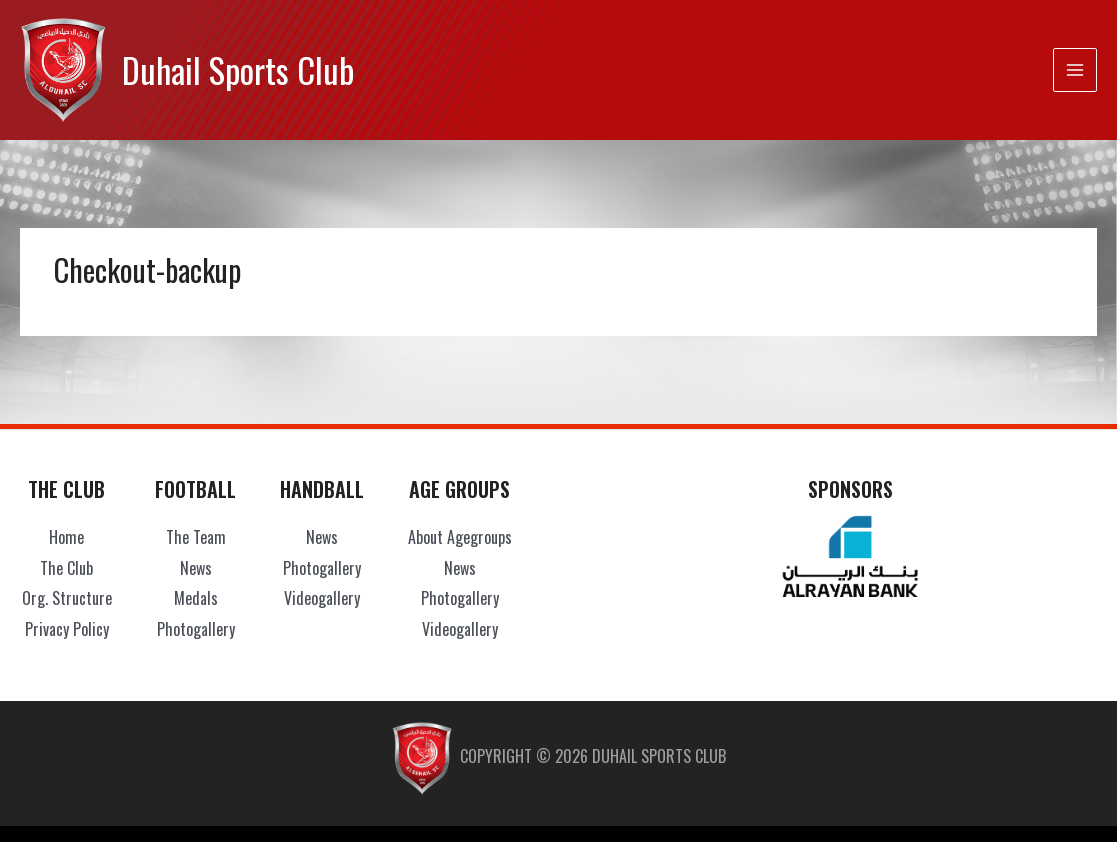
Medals (196, 598)
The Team (196, 537)
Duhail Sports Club (238, 69)
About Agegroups (460, 537)
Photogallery (196, 629)
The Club (66, 568)
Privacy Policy (67, 629)
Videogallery (322, 598)
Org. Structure (67, 598)
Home (66, 537)
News (196, 568)
